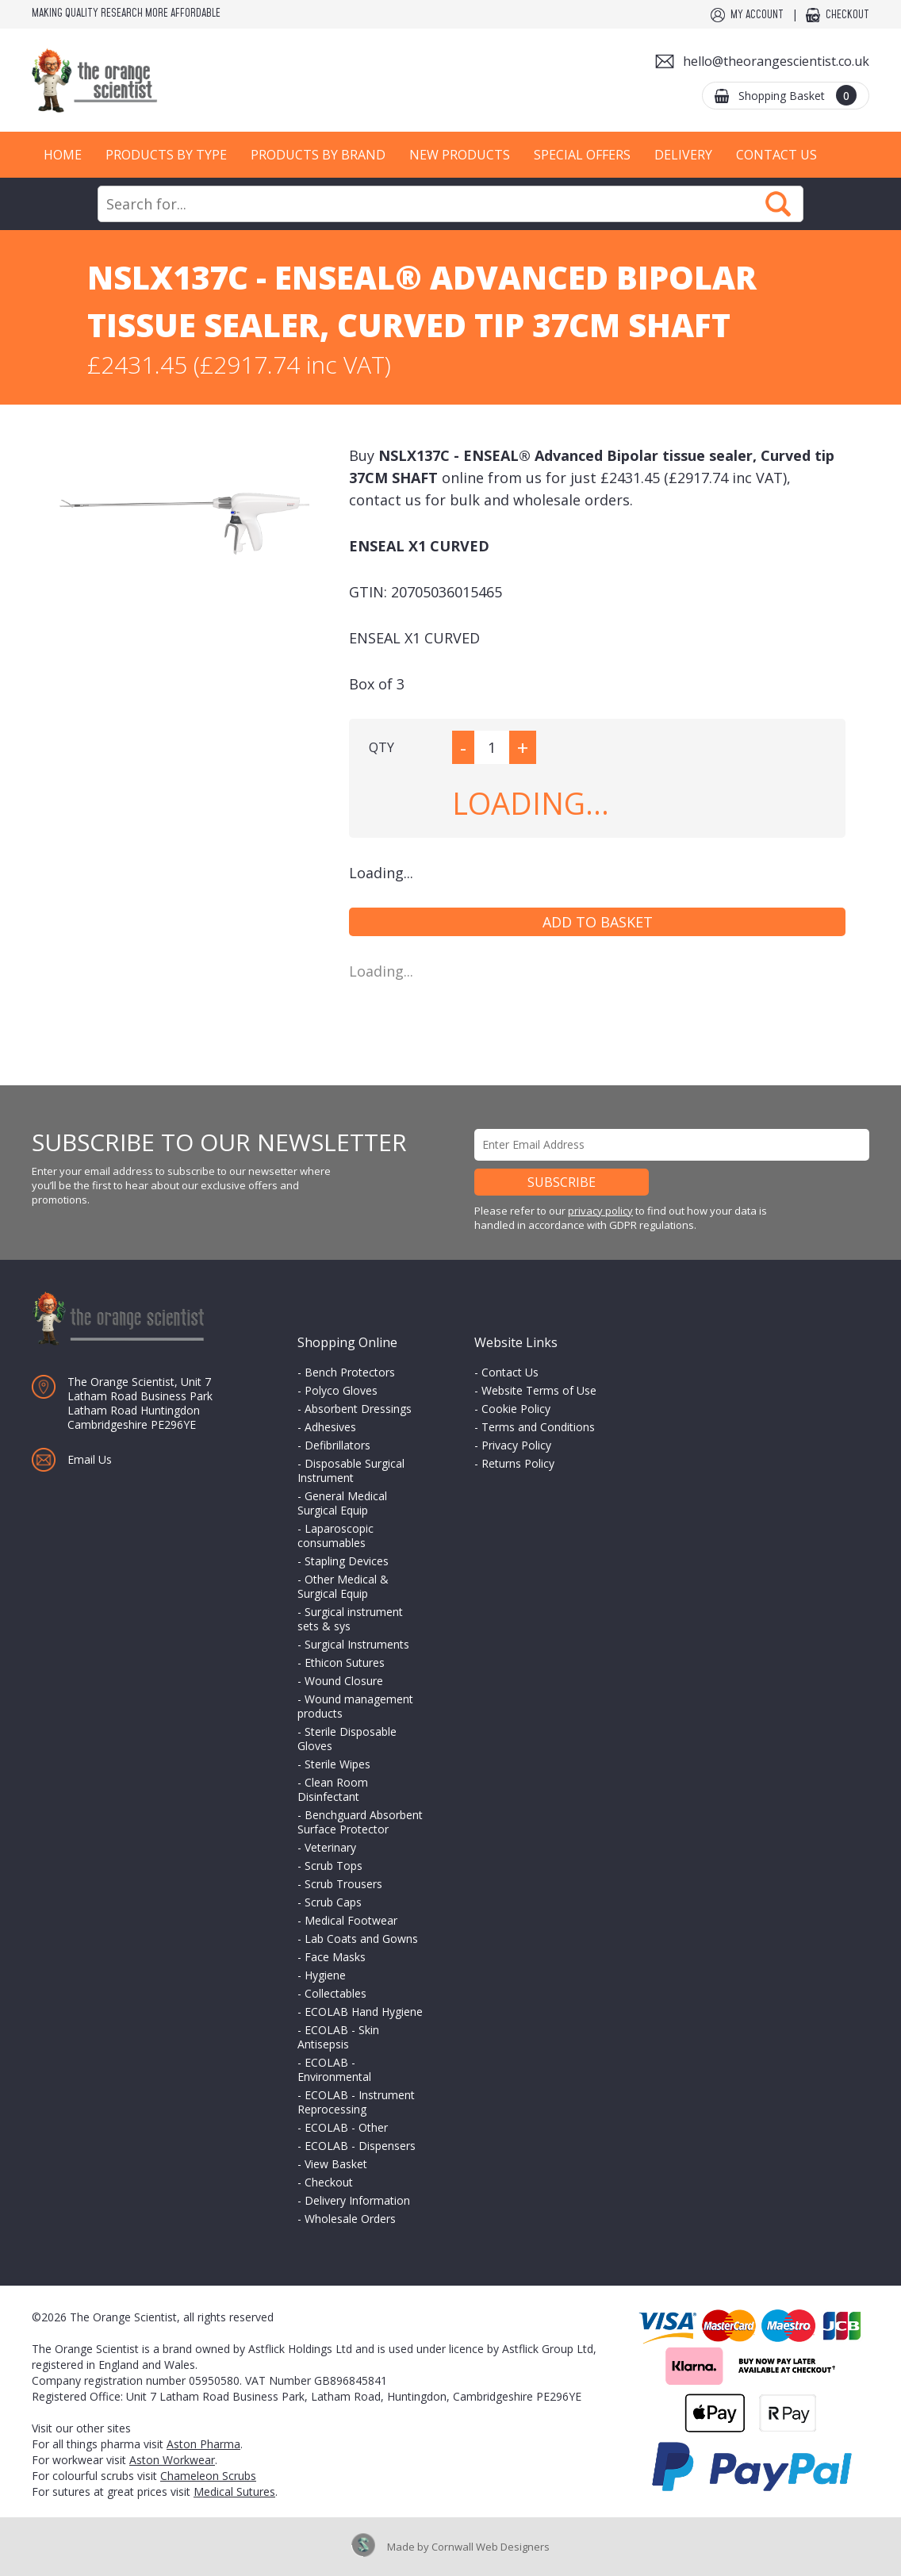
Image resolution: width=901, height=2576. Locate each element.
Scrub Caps (333, 1902)
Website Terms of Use (538, 1390)
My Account (757, 15)
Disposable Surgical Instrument (350, 1470)
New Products (459, 154)
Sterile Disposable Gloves (347, 1738)
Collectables (335, 1993)
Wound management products (355, 1706)
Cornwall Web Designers (490, 2547)
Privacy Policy (516, 1445)
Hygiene (325, 1975)
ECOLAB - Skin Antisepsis (338, 2037)
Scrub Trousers (343, 1883)
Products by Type (166, 154)
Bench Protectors (350, 1372)
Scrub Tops (333, 1865)
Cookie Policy (515, 1408)
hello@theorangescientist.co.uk (776, 61)
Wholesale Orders (350, 2218)
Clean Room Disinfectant (332, 1789)
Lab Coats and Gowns (361, 1938)
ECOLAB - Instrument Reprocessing (356, 2102)
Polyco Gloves (341, 1390)
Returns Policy (517, 1463)
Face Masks (335, 1956)
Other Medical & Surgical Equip (343, 1586)
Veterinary (330, 1847)
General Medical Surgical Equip (342, 1503)
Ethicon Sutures (345, 1662)
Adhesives (330, 1426)
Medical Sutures (234, 2491)
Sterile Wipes (337, 1764)
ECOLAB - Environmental (334, 2069)
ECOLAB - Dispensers (360, 2145)
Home (63, 154)
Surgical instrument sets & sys (350, 1619)
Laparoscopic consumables (335, 1535)
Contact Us (776, 154)
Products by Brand (318, 154)
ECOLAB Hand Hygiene (364, 2011)
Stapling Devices (347, 1560)
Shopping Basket (797, 95)
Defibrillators (337, 1445)
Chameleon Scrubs (208, 2475)
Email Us (89, 1459)
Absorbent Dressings (358, 1408)
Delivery (683, 154)
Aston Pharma (203, 2443)
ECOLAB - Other (346, 2127)
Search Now (778, 204)
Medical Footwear (351, 1920)
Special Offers (582, 154)
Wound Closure (344, 1680)
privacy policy (600, 1211)
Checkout (847, 15)
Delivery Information (357, 2200)
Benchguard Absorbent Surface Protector (360, 1822)
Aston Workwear (172, 2459)
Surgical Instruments (357, 1644)
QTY (381, 747)
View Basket (336, 2163)
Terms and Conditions (538, 1426)
